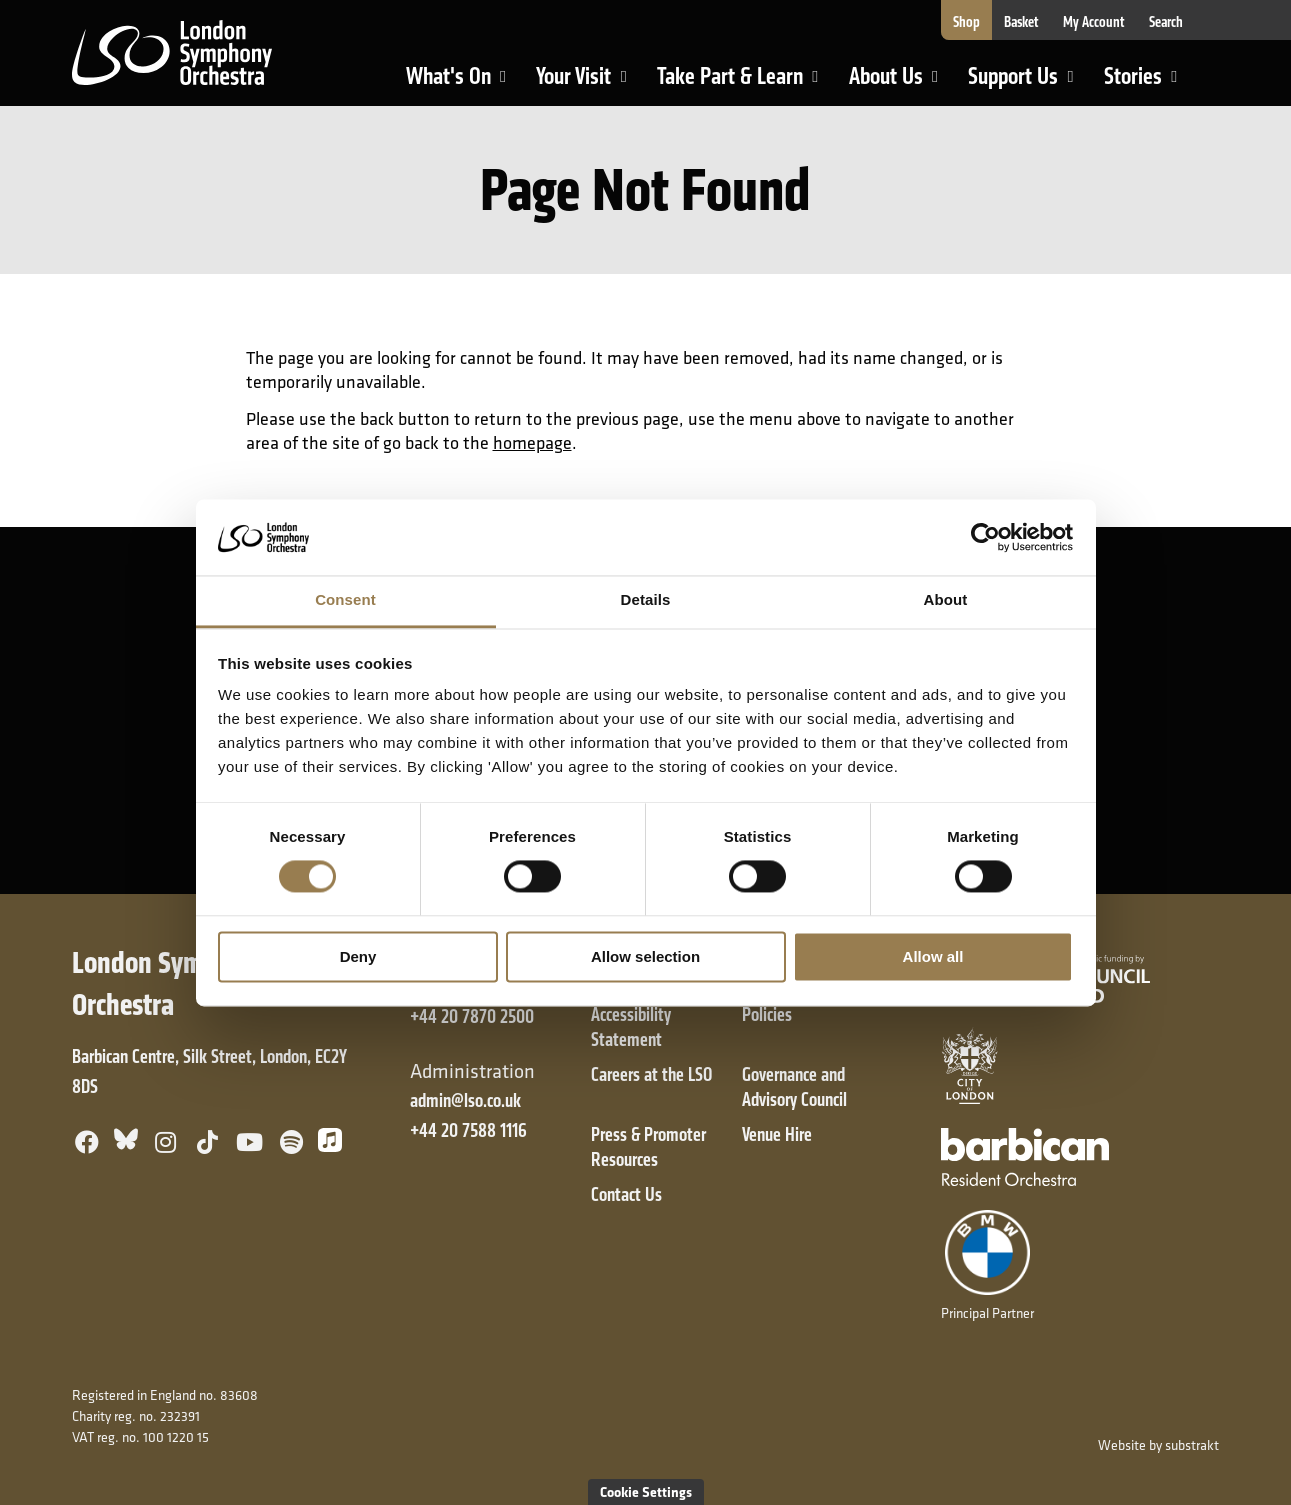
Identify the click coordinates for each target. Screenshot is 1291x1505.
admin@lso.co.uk (465, 1100)
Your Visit (589, 83)
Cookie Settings (646, 1491)
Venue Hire (777, 1134)
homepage (532, 442)
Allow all (933, 956)
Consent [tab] (345, 600)
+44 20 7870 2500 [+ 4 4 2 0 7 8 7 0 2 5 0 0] (472, 1016)
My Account (1094, 22)
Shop (966, 22)
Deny (358, 956)
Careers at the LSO (651, 1074)
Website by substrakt (1158, 1445)
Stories (1149, 83)
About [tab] (946, 600)
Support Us (1029, 83)
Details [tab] (646, 600)
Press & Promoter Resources (648, 1147)
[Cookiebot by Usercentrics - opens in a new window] (985, 537)
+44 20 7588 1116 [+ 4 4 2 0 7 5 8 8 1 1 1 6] (468, 1130)
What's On (464, 83)
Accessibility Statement (631, 1027)
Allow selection (645, 956)
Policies (767, 1014)
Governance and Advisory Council (794, 1087)
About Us (902, 83)
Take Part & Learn (732, 83)
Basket (1021, 22)
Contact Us (626, 1194)
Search (1166, 22)
